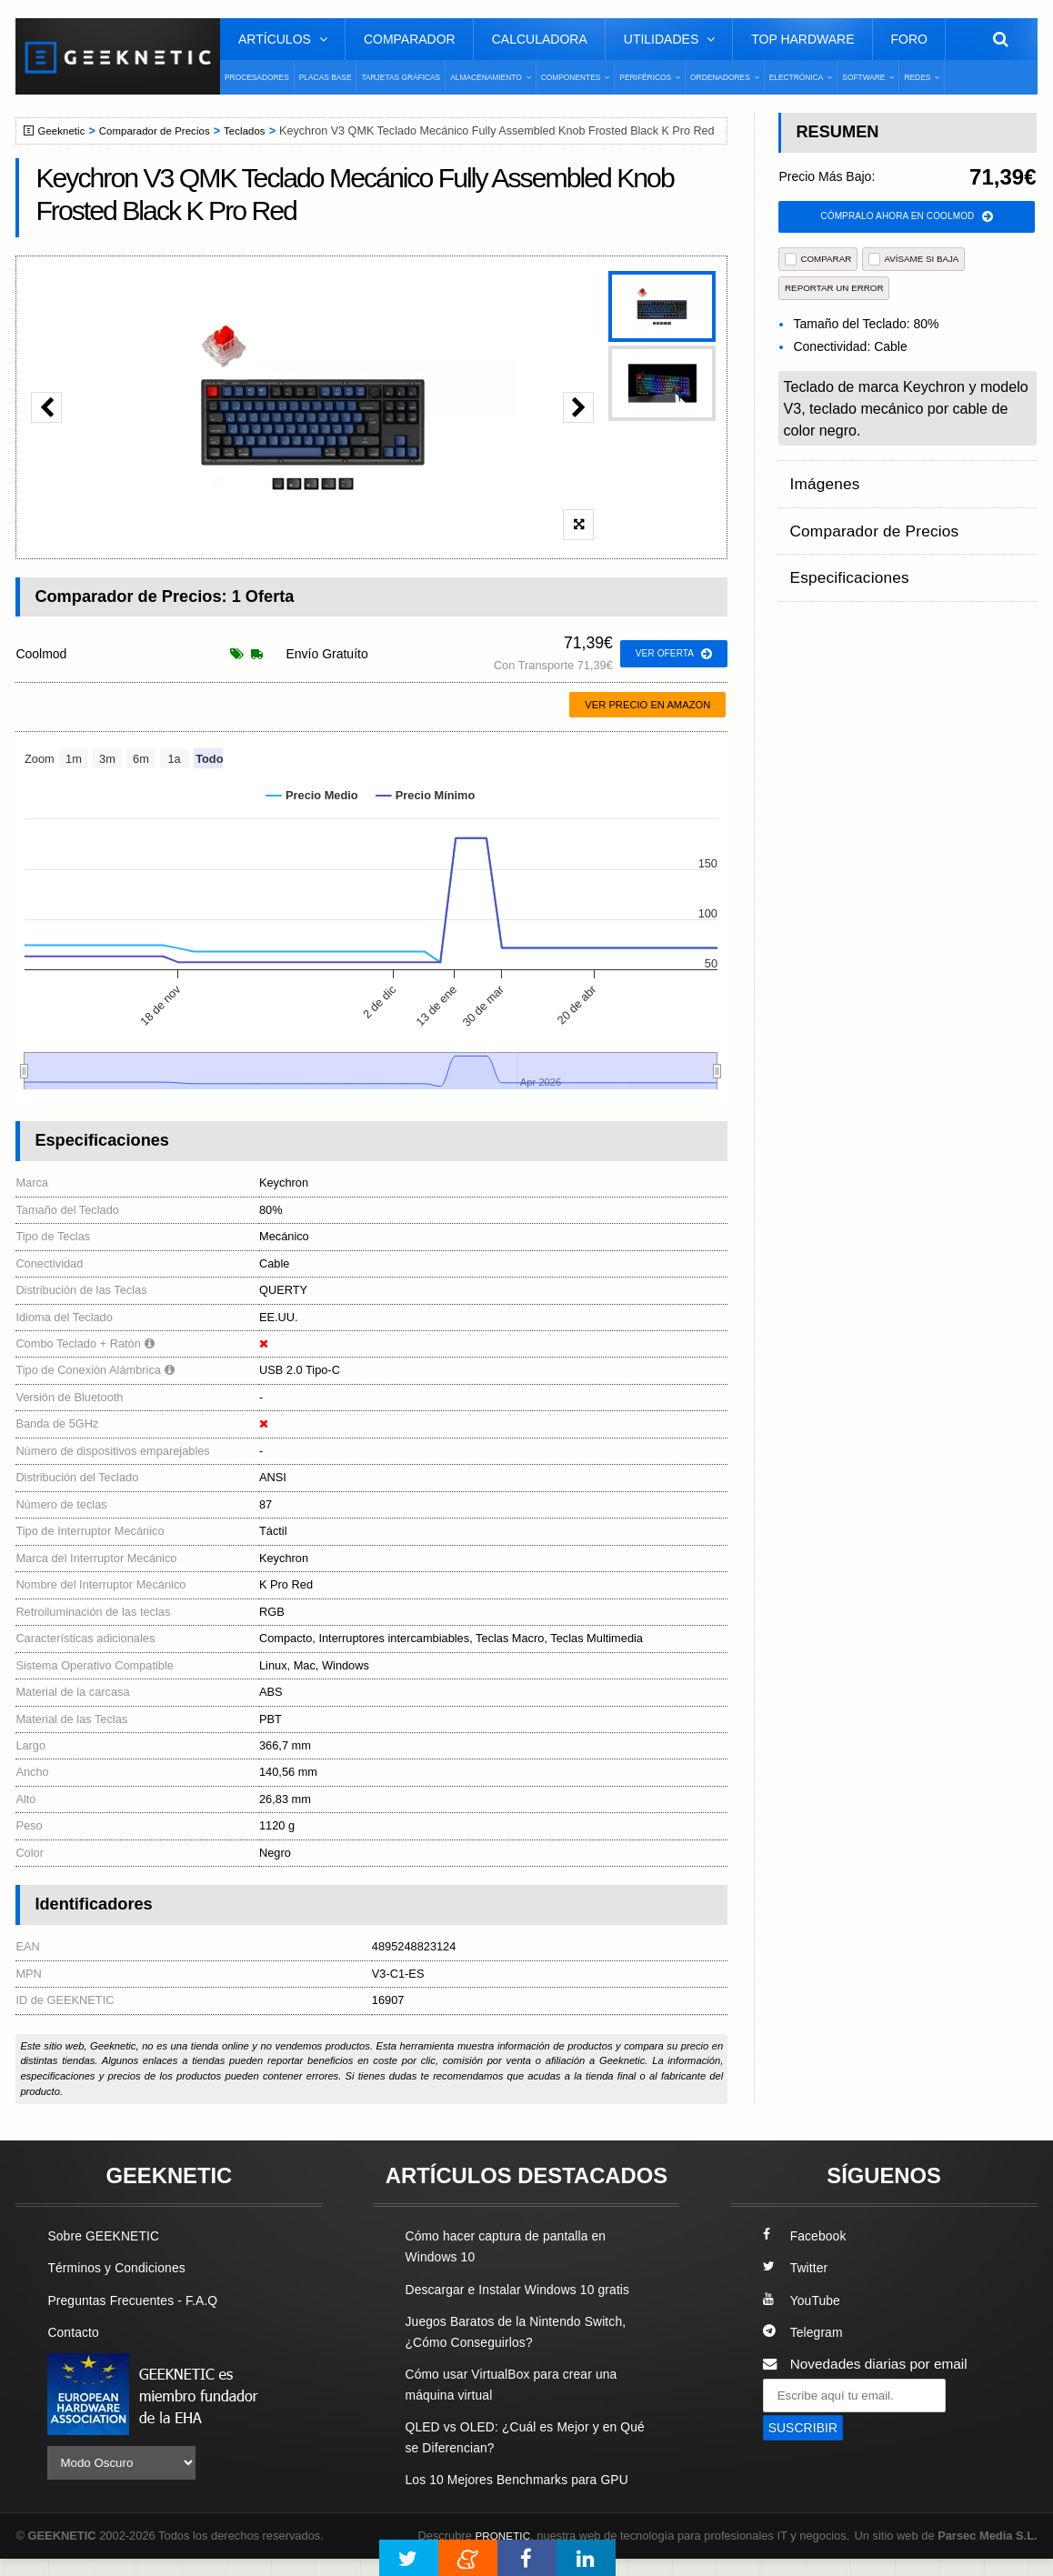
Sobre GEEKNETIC (108, 2235)
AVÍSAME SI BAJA (913, 260)
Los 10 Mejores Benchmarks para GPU (527, 2479)
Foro (909, 39)
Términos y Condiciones (122, 2267)
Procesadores (257, 77)
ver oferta (670, 654)
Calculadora (539, 39)
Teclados (262, 131)
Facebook (807, 2235)
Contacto (75, 2332)
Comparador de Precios (164, 131)
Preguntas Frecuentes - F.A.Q (140, 2300)
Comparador (410, 39)
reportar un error (834, 290)
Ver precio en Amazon (647, 704)
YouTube (804, 2300)
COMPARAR (818, 260)
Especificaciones (841, 551)
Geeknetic (64, 131)
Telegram (805, 2332)
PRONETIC (505, 2535)
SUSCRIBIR (806, 2428)
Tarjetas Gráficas (400, 77)
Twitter (797, 2267)
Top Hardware (802, 39)
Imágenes (820, 480)
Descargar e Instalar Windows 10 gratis (528, 2289)
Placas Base (325, 77)
